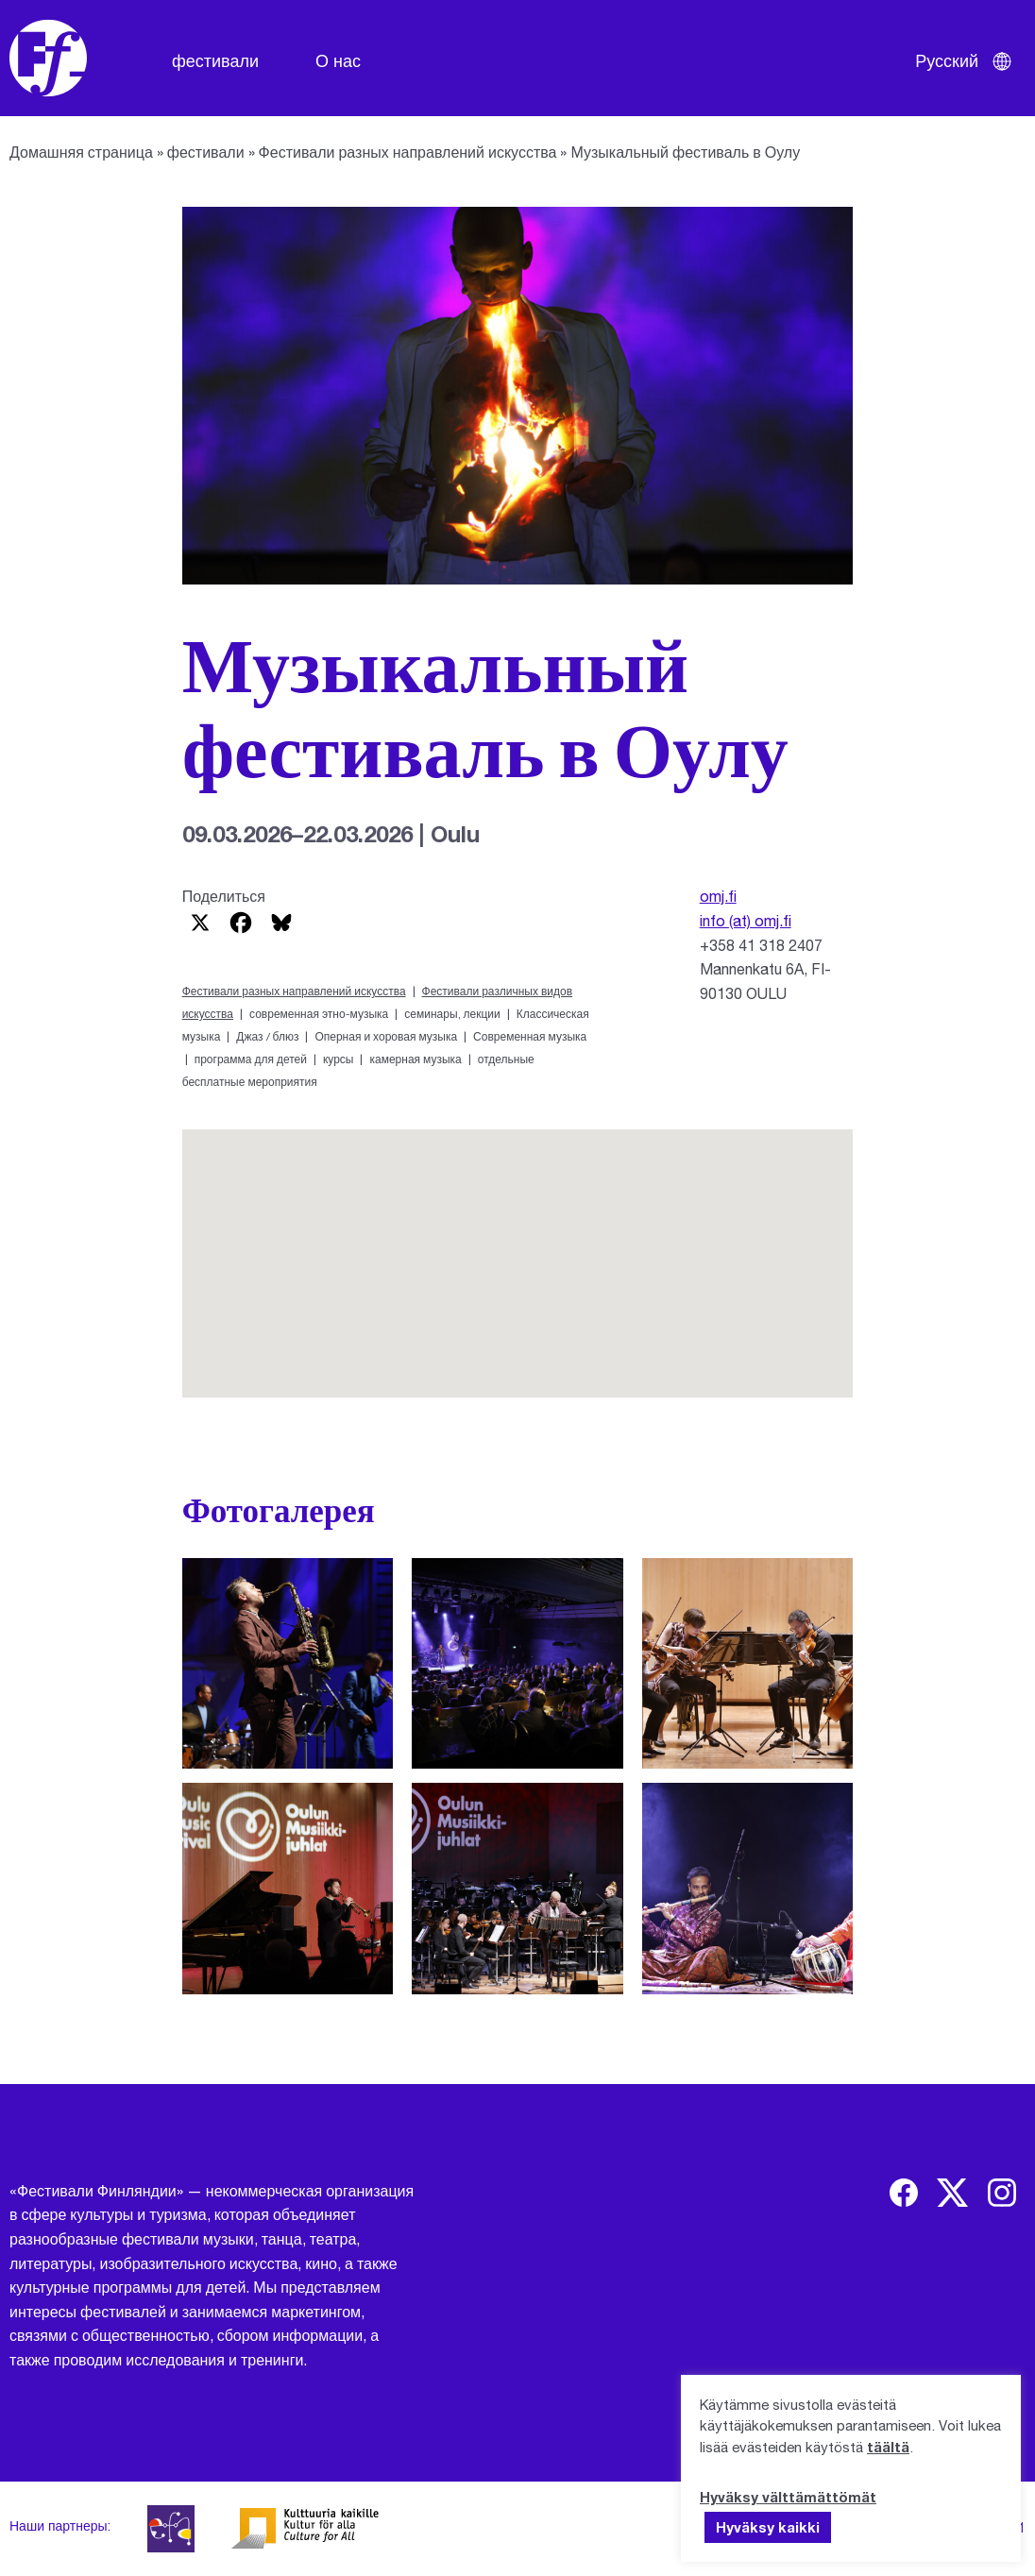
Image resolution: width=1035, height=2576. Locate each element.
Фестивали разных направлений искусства (408, 152)
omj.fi (718, 896)
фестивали (215, 60)
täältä (888, 2446)
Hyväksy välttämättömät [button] (788, 2496)
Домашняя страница (81, 152)
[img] (904, 2192)
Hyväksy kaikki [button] (768, 2526)
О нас (338, 60)
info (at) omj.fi (745, 920)
